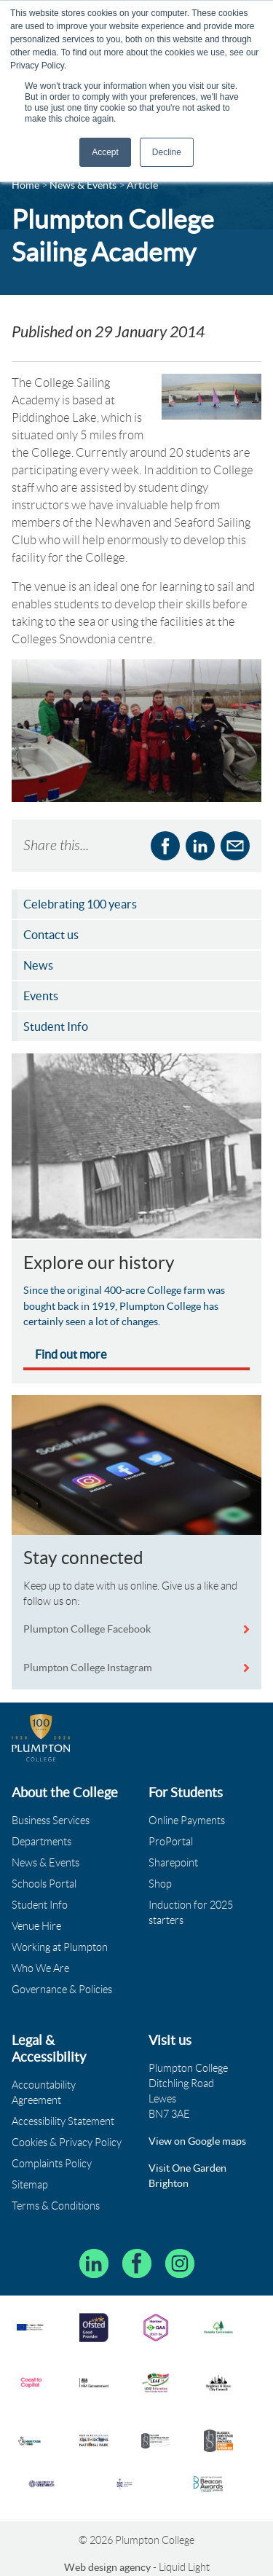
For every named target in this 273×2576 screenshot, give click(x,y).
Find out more (71, 1354)
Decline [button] (166, 152)
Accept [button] (105, 152)
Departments (41, 1841)
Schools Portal (44, 1884)
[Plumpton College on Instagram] (179, 2263)
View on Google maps (197, 2141)
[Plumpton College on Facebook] (136, 2263)
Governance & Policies (62, 1989)
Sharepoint (173, 1863)
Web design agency (108, 2567)
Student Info (40, 1905)
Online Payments (187, 1820)
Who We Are (40, 1968)
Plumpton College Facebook (88, 1629)
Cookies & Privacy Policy (67, 2142)
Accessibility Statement (63, 2121)
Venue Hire (36, 1926)
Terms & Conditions (56, 2206)
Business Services (51, 1820)
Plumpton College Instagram (87, 1667)
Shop (160, 1884)
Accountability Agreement (44, 2092)
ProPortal (171, 1841)
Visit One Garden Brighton (187, 2175)
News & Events (45, 1863)
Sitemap (30, 2185)
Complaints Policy (52, 2163)
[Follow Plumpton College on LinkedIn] (93, 2263)
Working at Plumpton (60, 1947)
